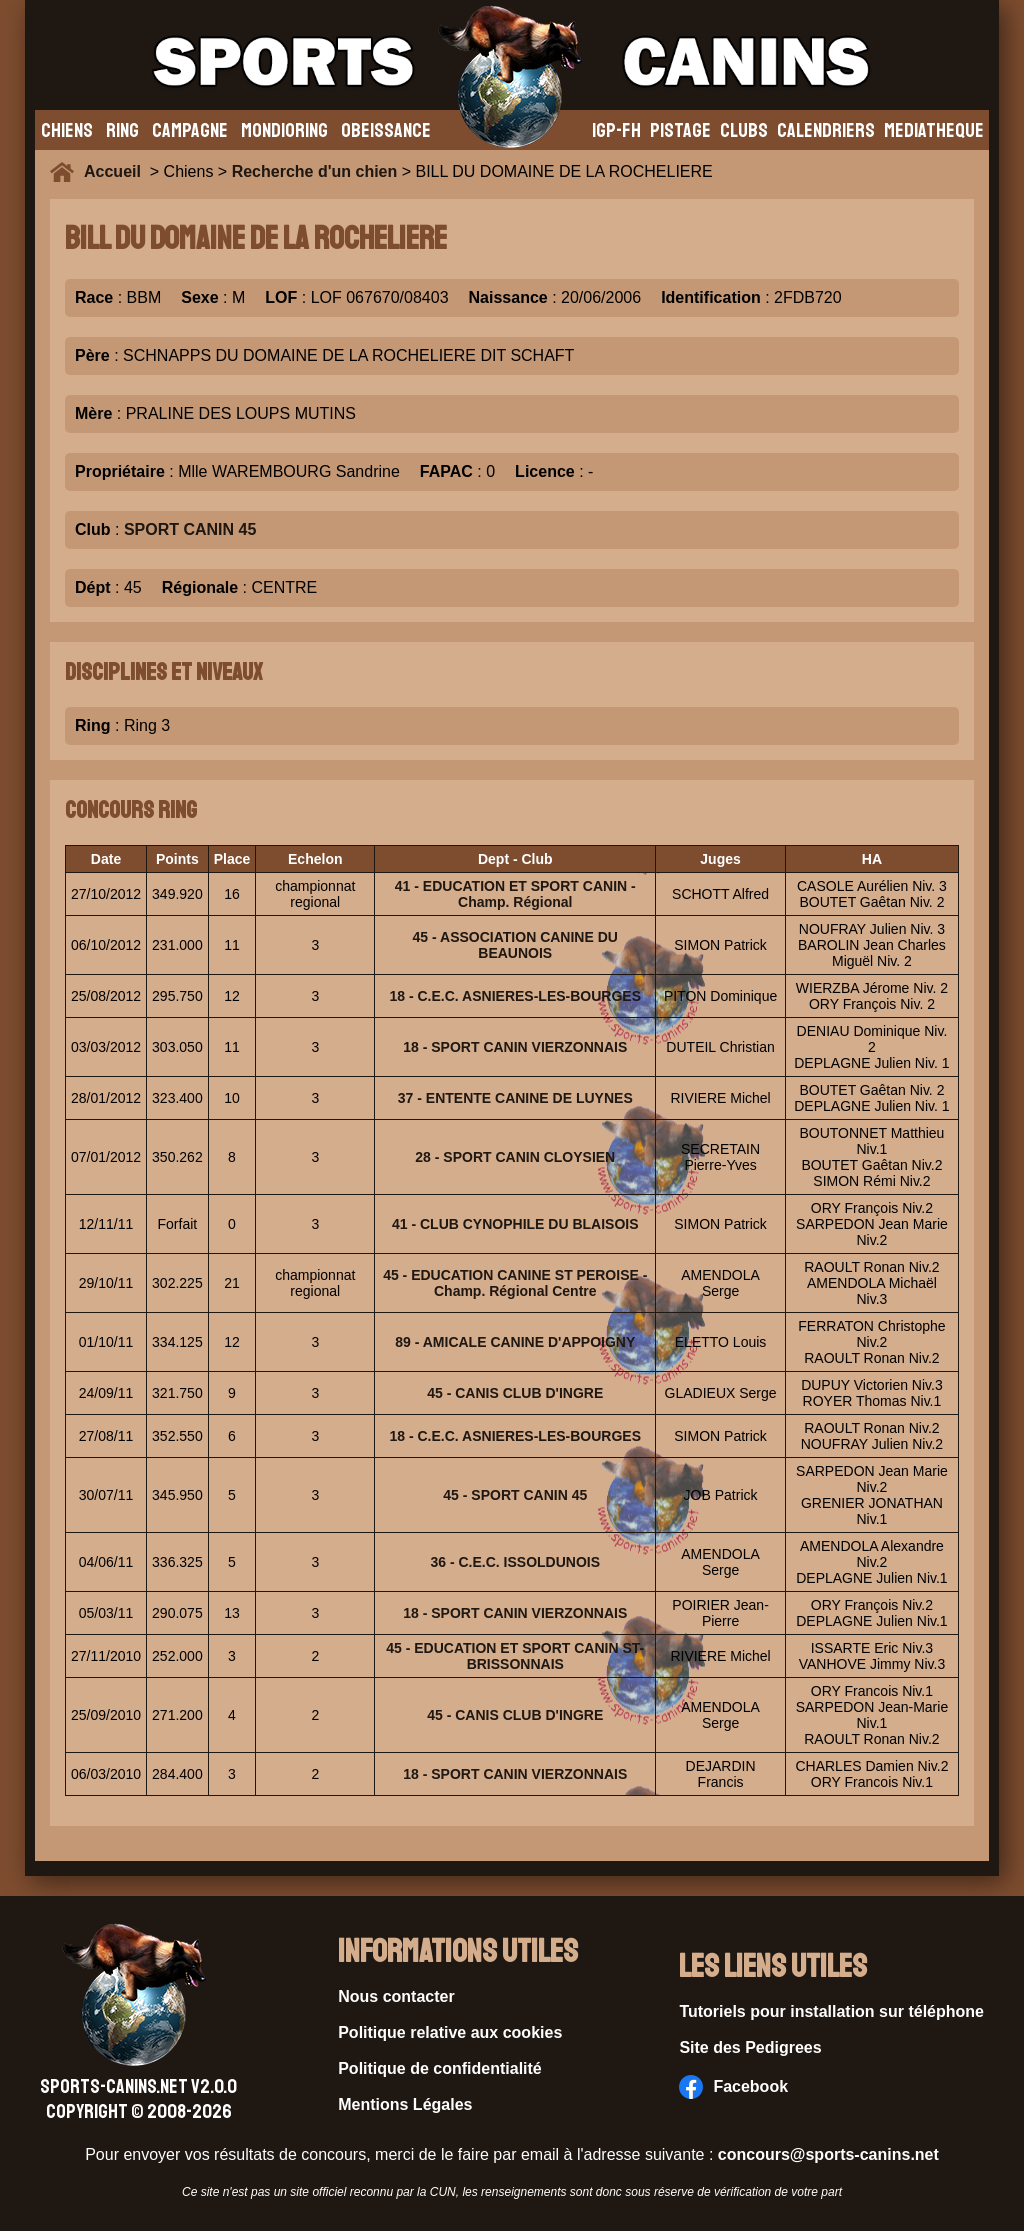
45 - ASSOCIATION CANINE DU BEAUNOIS (515, 945)
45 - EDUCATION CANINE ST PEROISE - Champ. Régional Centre (515, 1283)
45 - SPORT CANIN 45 (515, 1495)
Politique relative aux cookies (450, 2032)
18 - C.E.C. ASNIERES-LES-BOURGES (516, 996)
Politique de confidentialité (440, 2068)
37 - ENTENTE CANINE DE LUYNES (515, 1098)
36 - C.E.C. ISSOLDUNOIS (515, 1562)
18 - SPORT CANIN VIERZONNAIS (515, 1047)
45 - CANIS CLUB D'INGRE (515, 1393)
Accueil (117, 171)
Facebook (733, 2087)
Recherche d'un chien (315, 171)
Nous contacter (396, 1996)
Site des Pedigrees (750, 2047)
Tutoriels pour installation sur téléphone (831, 2011)
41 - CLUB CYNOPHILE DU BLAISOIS (515, 1224)
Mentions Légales (405, 2104)
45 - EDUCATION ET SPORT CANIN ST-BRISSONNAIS (515, 1656)
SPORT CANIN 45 (190, 529)
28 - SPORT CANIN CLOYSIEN (515, 1157)
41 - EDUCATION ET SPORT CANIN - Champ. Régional (515, 894)
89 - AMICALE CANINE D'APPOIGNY (515, 1342)
